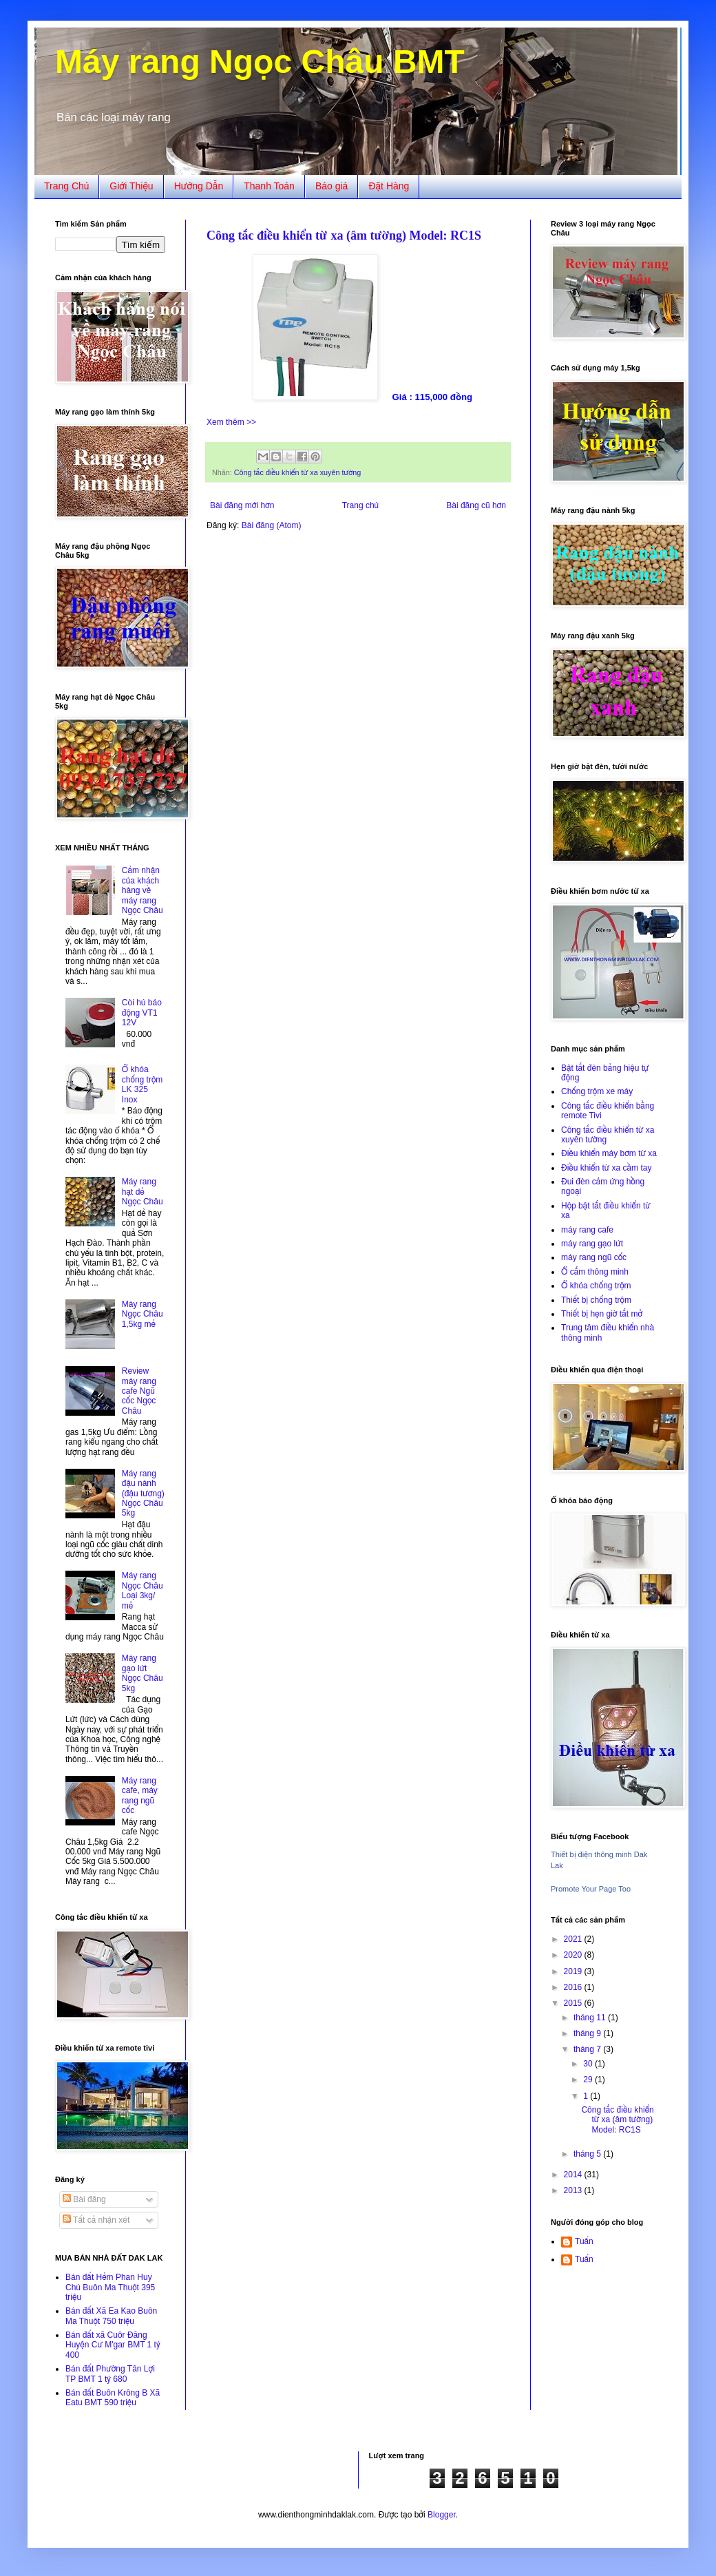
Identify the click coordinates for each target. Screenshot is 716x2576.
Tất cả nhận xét (96, 2220)
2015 (574, 2003)
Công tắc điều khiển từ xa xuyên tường (297, 472)
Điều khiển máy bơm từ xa (609, 1153)
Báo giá (331, 185)
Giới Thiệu (131, 185)
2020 (574, 1955)
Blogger (442, 2515)
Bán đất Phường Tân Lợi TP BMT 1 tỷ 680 (110, 2373)
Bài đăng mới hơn (242, 505)
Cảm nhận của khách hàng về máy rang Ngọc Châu (142, 890)
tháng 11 (590, 2017)
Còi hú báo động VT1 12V (142, 1012)
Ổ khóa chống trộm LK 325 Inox (142, 1084)
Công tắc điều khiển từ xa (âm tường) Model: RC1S (344, 235)
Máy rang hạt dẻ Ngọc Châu (142, 1191)
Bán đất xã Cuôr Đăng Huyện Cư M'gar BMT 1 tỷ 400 (112, 2345)
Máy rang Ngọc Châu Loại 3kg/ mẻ (142, 1590)
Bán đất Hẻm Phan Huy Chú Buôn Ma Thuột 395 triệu (110, 2287)
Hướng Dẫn (199, 185)
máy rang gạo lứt (592, 1243)
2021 (574, 1939)
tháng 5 (588, 2154)
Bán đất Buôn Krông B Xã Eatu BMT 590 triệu (112, 2397)
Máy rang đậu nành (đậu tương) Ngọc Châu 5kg (143, 1493)
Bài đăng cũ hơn (476, 505)
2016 (574, 1987)
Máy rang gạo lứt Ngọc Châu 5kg (142, 1673)
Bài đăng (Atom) (272, 525)
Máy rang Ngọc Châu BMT (260, 61)
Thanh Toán (269, 185)
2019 (574, 1971)
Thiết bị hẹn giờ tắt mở (601, 1314)
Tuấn (584, 2241)
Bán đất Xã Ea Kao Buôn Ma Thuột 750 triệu (111, 2315)
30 (589, 2064)
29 (589, 2079)
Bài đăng (84, 2199)
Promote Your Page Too (591, 1889)
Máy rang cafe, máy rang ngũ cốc (140, 1795)
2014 (574, 2174)
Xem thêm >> (231, 422)
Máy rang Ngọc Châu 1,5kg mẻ (142, 1314)
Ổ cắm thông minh (595, 1272)
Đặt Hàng (388, 185)
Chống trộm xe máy (597, 1091)
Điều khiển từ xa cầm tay (606, 1168)
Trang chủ (360, 505)
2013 (574, 2190)
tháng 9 (588, 2033)
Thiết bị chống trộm (596, 1300)
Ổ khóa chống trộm (596, 1285)
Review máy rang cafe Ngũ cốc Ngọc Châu (139, 1391)
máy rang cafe (587, 1230)
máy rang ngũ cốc (593, 1257)
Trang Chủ (66, 185)
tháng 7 (588, 2049)
